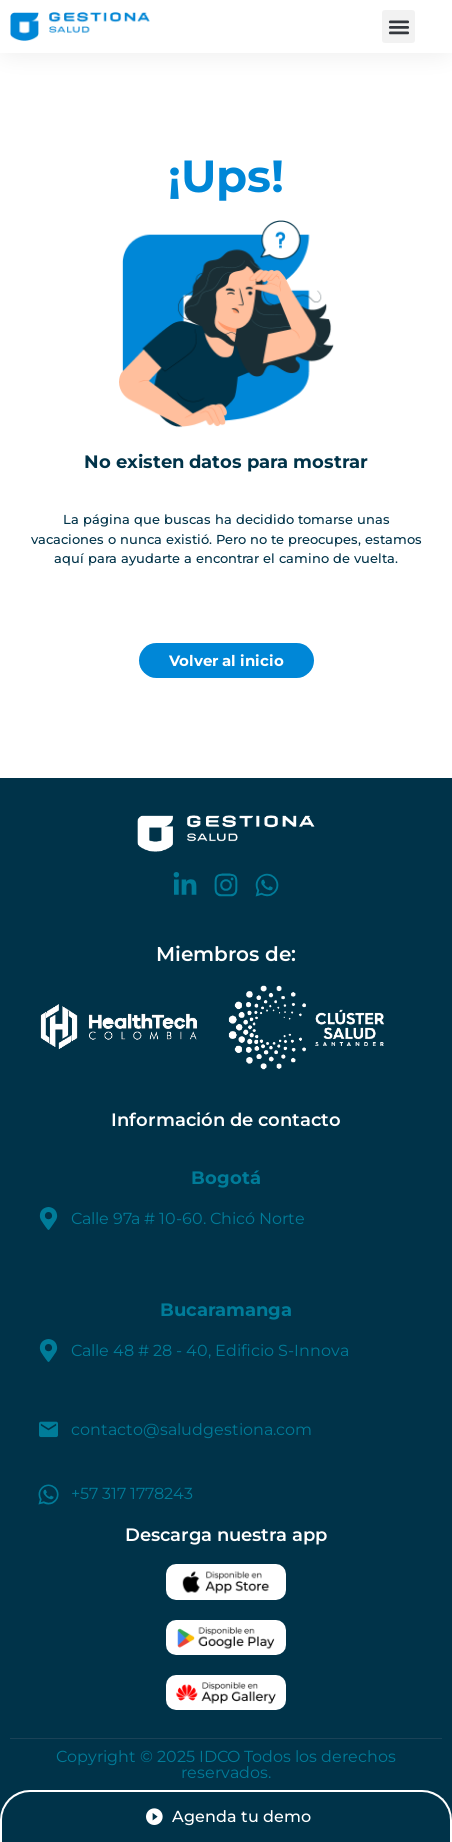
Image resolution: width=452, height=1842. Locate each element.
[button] (398, 26)
